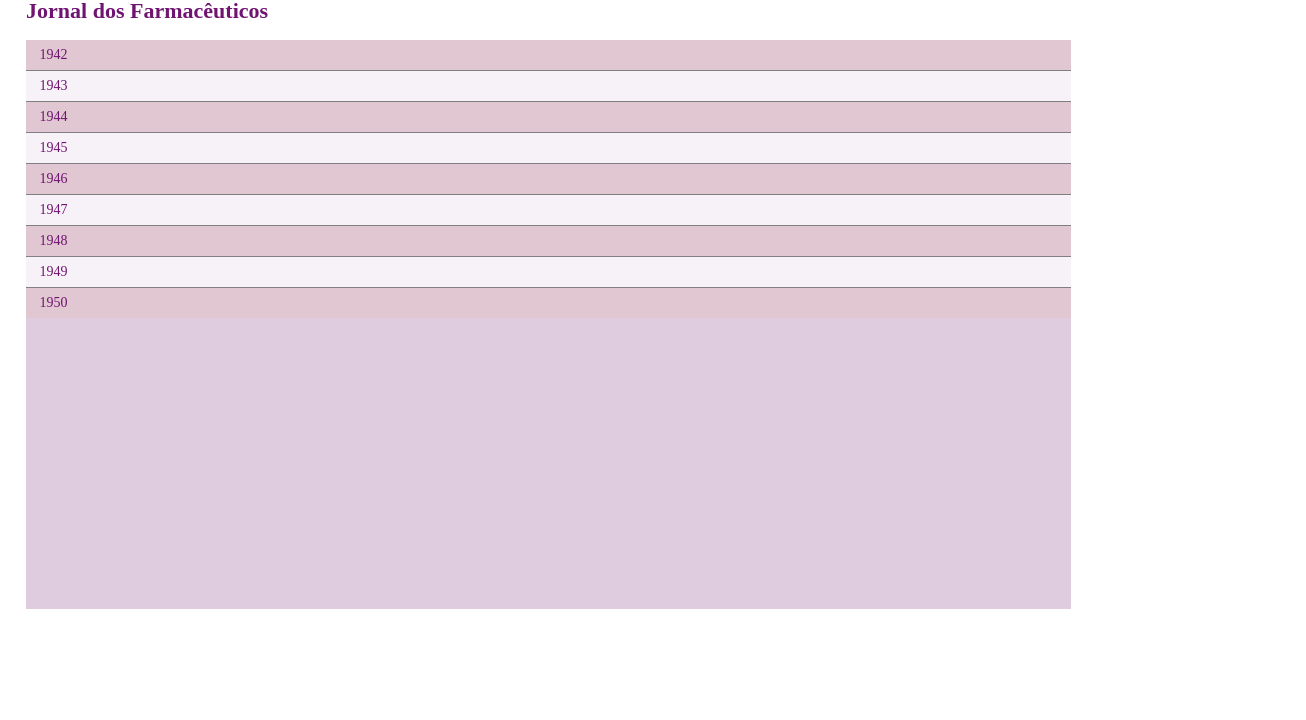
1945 (54, 147)
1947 (54, 209)
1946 (54, 178)
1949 (54, 271)
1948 (54, 240)
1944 (54, 116)
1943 (54, 85)
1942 (54, 54)
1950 (54, 302)
